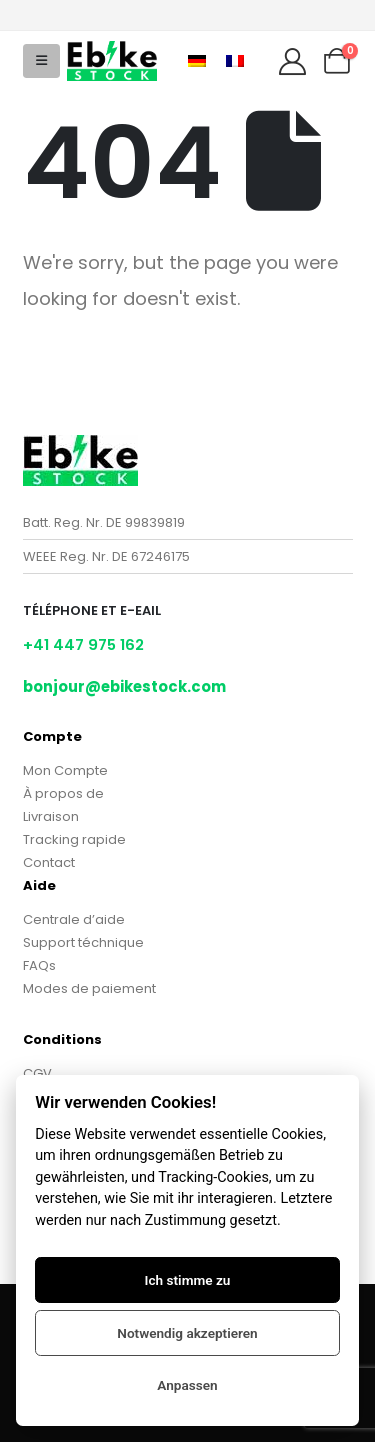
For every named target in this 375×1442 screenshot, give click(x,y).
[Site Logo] (112, 61)
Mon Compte (65, 770)
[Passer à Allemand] (197, 61)
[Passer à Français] (235, 61)
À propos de (63, 793)
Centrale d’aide (74, 919)
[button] (41, 61)
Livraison (51, 816)
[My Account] (292, 61)
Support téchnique (83, 942)
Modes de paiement (89, 988)
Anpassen (187, 1385)
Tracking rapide (74, 839)
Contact (49, 862)
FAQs (39, 965)
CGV (37, 1073)
